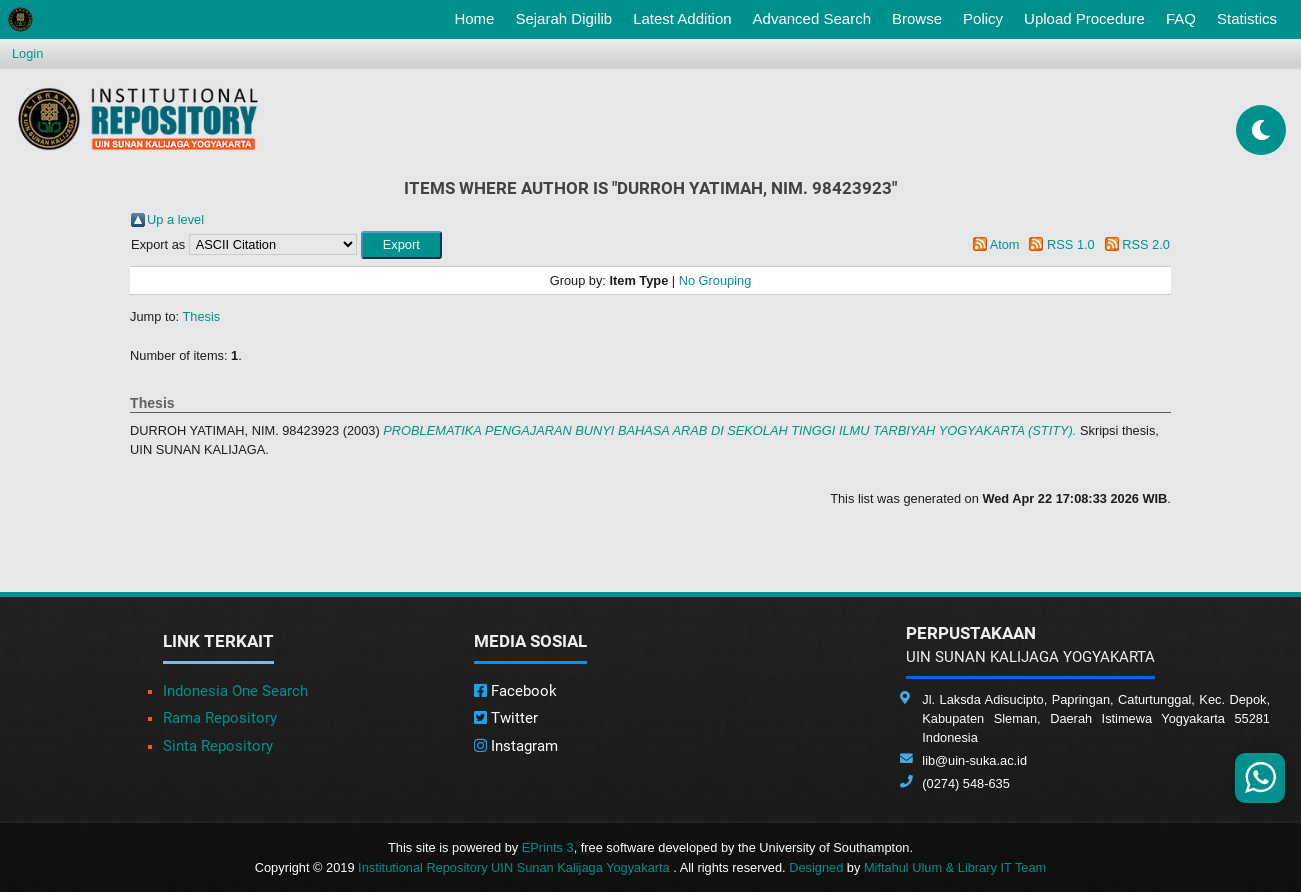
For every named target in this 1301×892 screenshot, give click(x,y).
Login (27, 53)
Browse (917, 18)
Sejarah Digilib (563, 18)
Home (478, 17)
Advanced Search (812, 18)
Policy (983, 18)
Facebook (515, 691)
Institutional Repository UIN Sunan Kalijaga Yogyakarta (515, 867)
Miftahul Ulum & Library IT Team (955, 867)
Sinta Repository (218, 746)
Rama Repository (220, 718)
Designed (816, 867)
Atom (1005, 244)
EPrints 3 (548, 847)
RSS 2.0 (1146, 244)
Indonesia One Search (235, 691)
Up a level (175, 219)
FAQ (1181, 18)
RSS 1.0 (1071, 244)
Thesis (202, 316)
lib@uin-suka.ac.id (974, 760)
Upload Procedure (1084, 18)
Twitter (506, 718)
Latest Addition (682, 18)
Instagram (516, 746)
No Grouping (715, 280)
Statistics (1247, 18)
